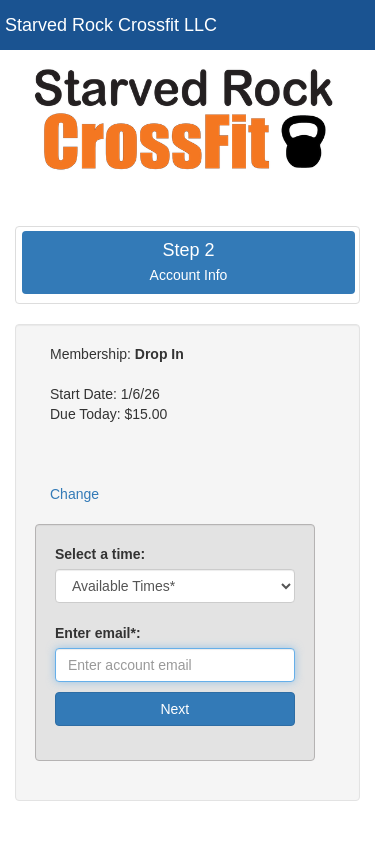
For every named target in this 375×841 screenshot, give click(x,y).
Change (74, 494)
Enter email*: (101, 633)
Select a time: (100, 554)
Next (174, 709)
